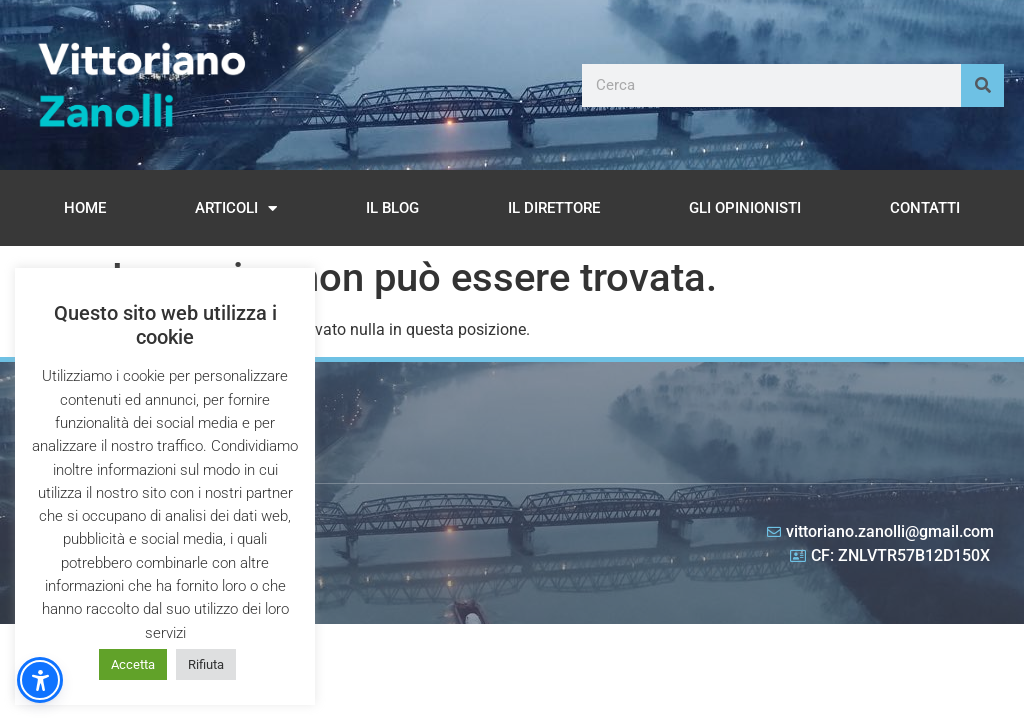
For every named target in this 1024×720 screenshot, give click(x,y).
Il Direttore (554, 208)
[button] (40, 680)
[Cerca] (982, 85)
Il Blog (392, 208)
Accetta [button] (133, 664)
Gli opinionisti (745, 208)
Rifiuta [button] (206, 664)
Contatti (925, 208)
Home (85, 208)
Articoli (236, 208)
